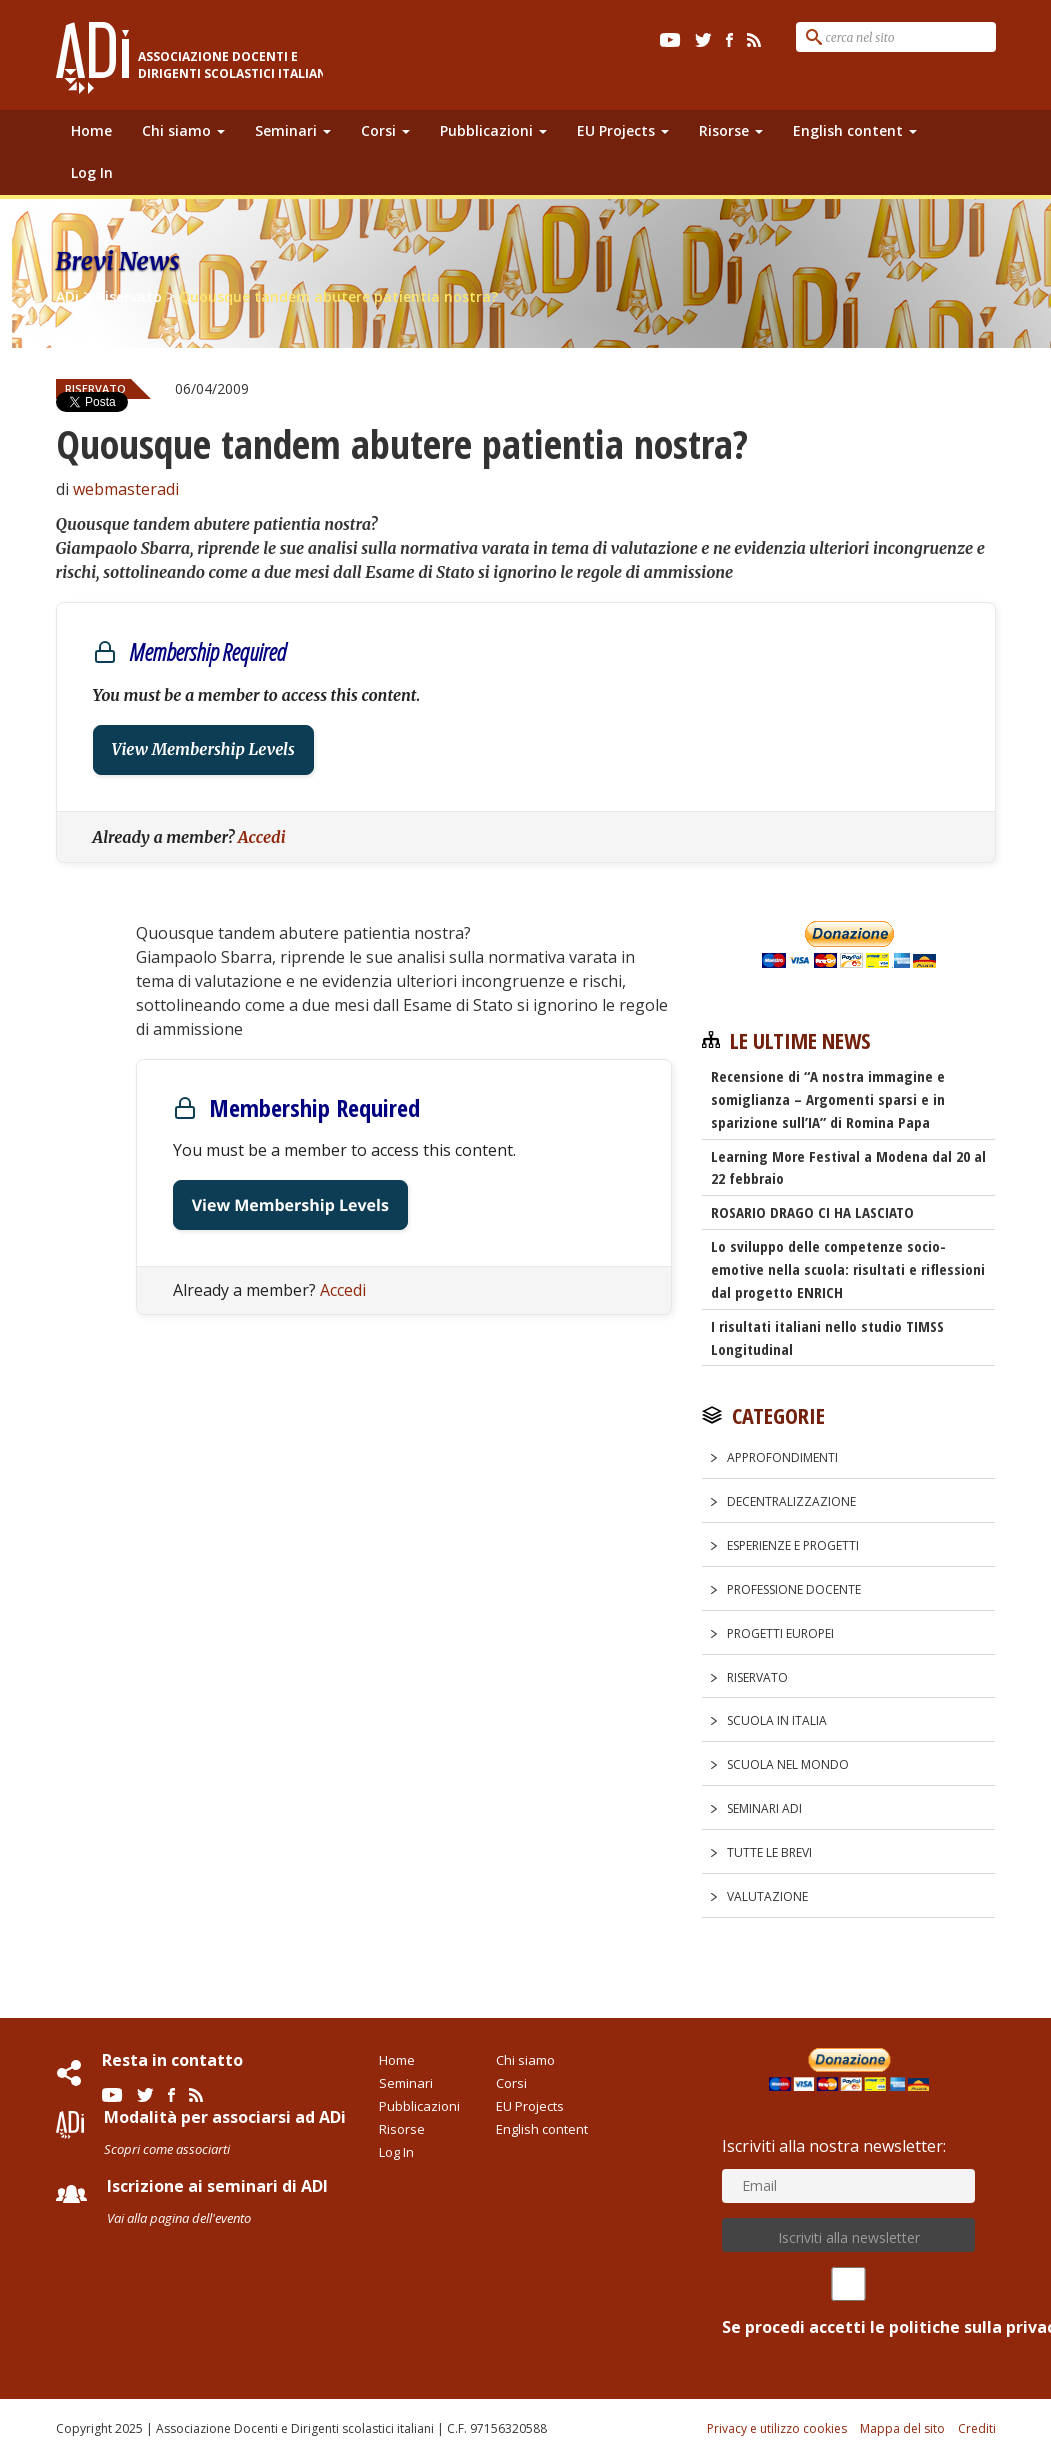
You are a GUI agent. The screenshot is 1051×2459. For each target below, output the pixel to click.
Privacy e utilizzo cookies (777, 2428)
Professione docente (794, 1589)
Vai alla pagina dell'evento (179, 2218)
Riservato (757, 1677)
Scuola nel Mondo (788, 1764)
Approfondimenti (782, 1457)
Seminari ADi (764, 1808)
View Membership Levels (203, 750)
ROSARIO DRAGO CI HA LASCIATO (812, 1212)
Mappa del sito (902, 2428)
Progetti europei (780, 1633)
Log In (92, 172)
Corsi (385, 130)
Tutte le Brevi (769, 1852)
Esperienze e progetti (793, 1545)
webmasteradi (126, 489)
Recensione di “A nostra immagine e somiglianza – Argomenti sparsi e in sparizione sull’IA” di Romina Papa (828, 1099)
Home (91, 130)
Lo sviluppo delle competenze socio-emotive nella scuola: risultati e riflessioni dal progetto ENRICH (848, 1269)
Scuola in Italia (777, 1720)
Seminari (293, 130)
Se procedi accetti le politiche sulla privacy (848, 2302)
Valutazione (767, 1896)
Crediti (977, 2428)
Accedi (262, 837)
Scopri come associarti (167, 2149)
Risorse (731, 130)
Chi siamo (183, 130)
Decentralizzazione (791, 1501)
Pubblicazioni (493, 130)
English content (855, 130)
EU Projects (623, 130)
